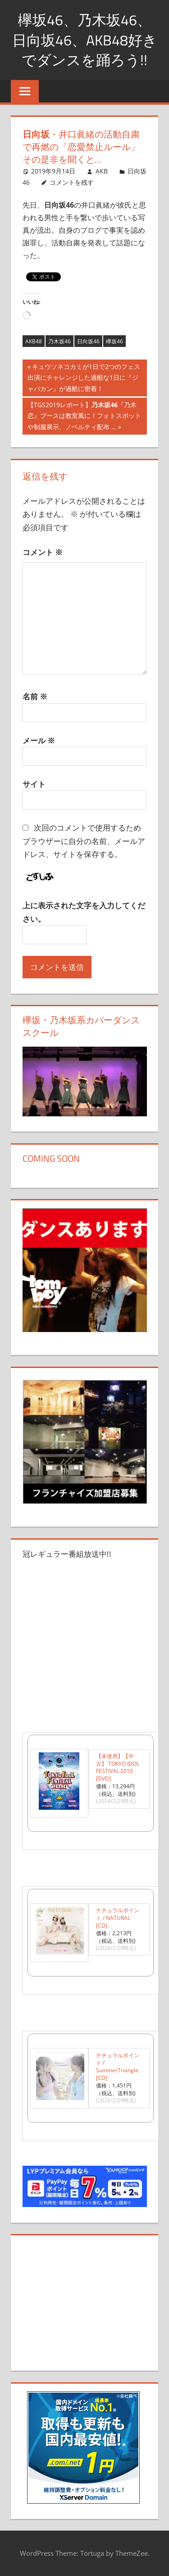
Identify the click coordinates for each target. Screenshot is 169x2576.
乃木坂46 (59, 341)
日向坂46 (88, 341)
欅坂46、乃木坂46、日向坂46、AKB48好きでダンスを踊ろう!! (84, 40)
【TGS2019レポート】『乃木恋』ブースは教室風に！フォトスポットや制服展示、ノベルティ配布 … (84, 417)
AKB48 (33, 341)
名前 (35, 696)
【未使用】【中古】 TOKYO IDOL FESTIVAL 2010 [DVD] (117, 1767)
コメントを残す (72, 182)
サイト (34, 784)
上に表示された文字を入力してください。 (84, 912)
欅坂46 (114, 341)
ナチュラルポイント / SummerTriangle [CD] (117, 2067)
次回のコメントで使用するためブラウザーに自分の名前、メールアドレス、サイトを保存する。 (84, 841)
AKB (102, 171)
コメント (43, 552)
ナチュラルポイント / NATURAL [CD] (117, 1917)
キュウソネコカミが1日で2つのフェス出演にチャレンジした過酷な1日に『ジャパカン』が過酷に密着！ (83, 378)
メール (39, 740)
